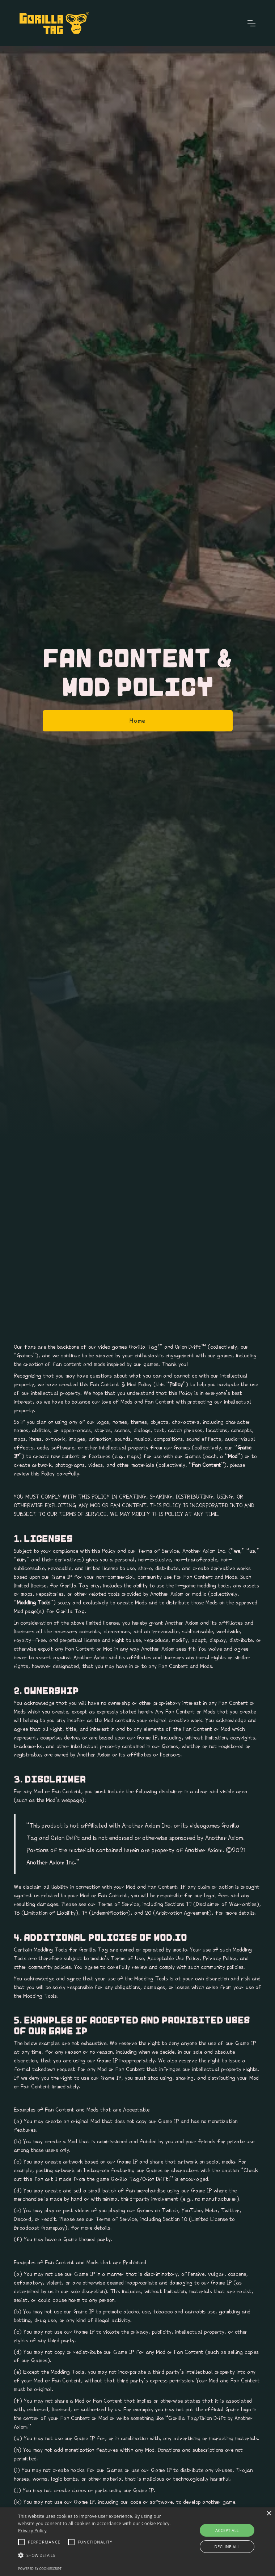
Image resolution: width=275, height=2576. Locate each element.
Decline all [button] (227, 2546)
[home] (54, 23)
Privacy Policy (32, 2531)
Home (137, 720)
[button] (251, 23)
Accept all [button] (227, 2530)
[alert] (137, 2541)
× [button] (268, 2513)
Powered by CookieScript (40, 2568)
